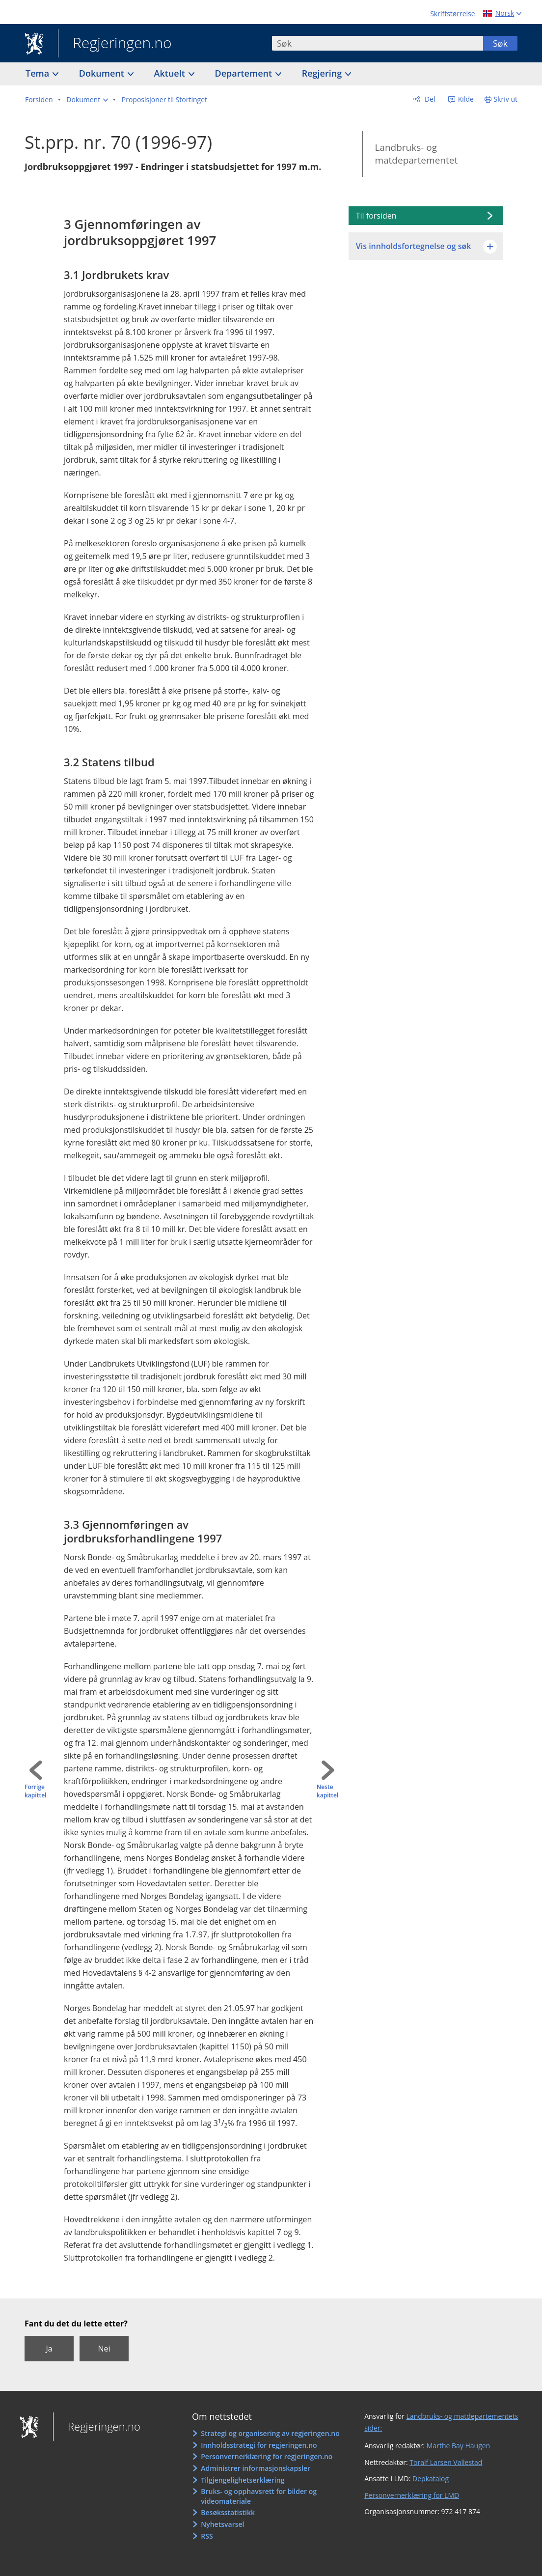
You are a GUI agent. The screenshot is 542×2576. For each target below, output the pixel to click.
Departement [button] (244, 73)
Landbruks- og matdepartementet (416, 154)
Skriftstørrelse (452, 13)
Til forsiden (376, 215)
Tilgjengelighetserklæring (242, 2480)
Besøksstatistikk (228, 2512)
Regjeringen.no (115, 43)
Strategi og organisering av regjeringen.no (270, 2433)
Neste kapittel (327, 1791)
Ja (49, 2348)
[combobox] (377, 43)
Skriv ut (506, 99)
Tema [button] (39, 73)
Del (429, 99)
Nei (104, 2348)
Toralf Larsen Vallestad (445, 2462)
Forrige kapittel (35, 1791)
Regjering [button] (323, 73)
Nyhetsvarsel (222, 2524)
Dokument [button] (103, 73)
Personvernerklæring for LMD (411, 2495)
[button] (87, 100)
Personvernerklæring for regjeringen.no (266, 2456)
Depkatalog (430, 2478)
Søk (500, 43)
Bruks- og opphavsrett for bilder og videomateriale (259, 2496)
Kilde (465, 99)
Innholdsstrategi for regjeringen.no (259, 2445)
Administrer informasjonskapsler (255, 2468)
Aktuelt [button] (171, 73)
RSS (207, 2536)
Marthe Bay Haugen (458, 2445)
